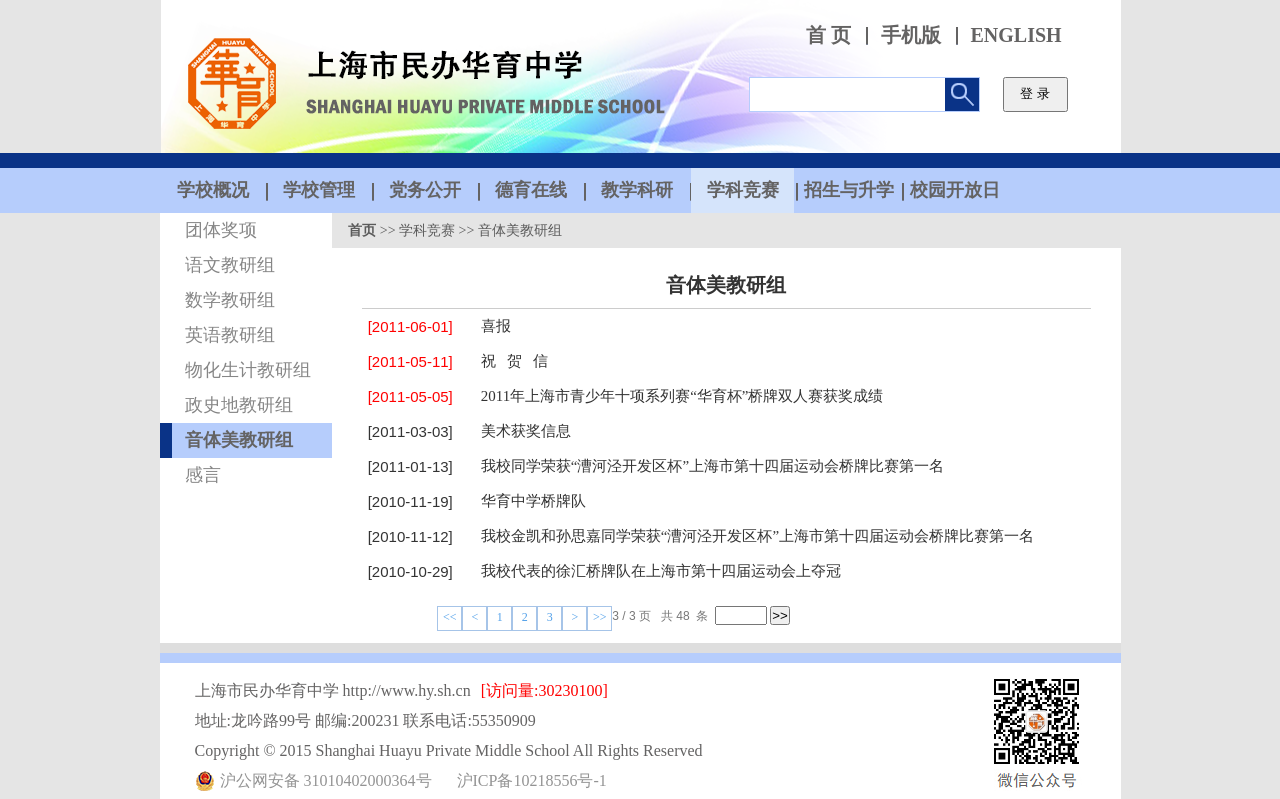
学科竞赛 (427, 230)
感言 (203, 475)
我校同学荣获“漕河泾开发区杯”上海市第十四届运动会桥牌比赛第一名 (712, 466)
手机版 (911, 35)
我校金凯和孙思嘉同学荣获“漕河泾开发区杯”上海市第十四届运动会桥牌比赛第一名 (757, 536)
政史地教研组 (239, 405)
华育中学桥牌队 (533, 501)
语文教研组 (230, 265)
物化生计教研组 (248, 370)
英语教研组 (230, 335)
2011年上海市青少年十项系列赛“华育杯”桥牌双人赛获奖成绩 (682, 396)
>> (600, 617)
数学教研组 (230, 300)
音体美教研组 (239, 440)
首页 (362, 230)
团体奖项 (221, 230)
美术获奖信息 (526, 431)
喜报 (496, 326)
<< (450, 617)
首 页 (828, 35)
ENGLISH (1016, 35)
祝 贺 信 (515, 361)
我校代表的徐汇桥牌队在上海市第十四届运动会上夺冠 (661, 571)
